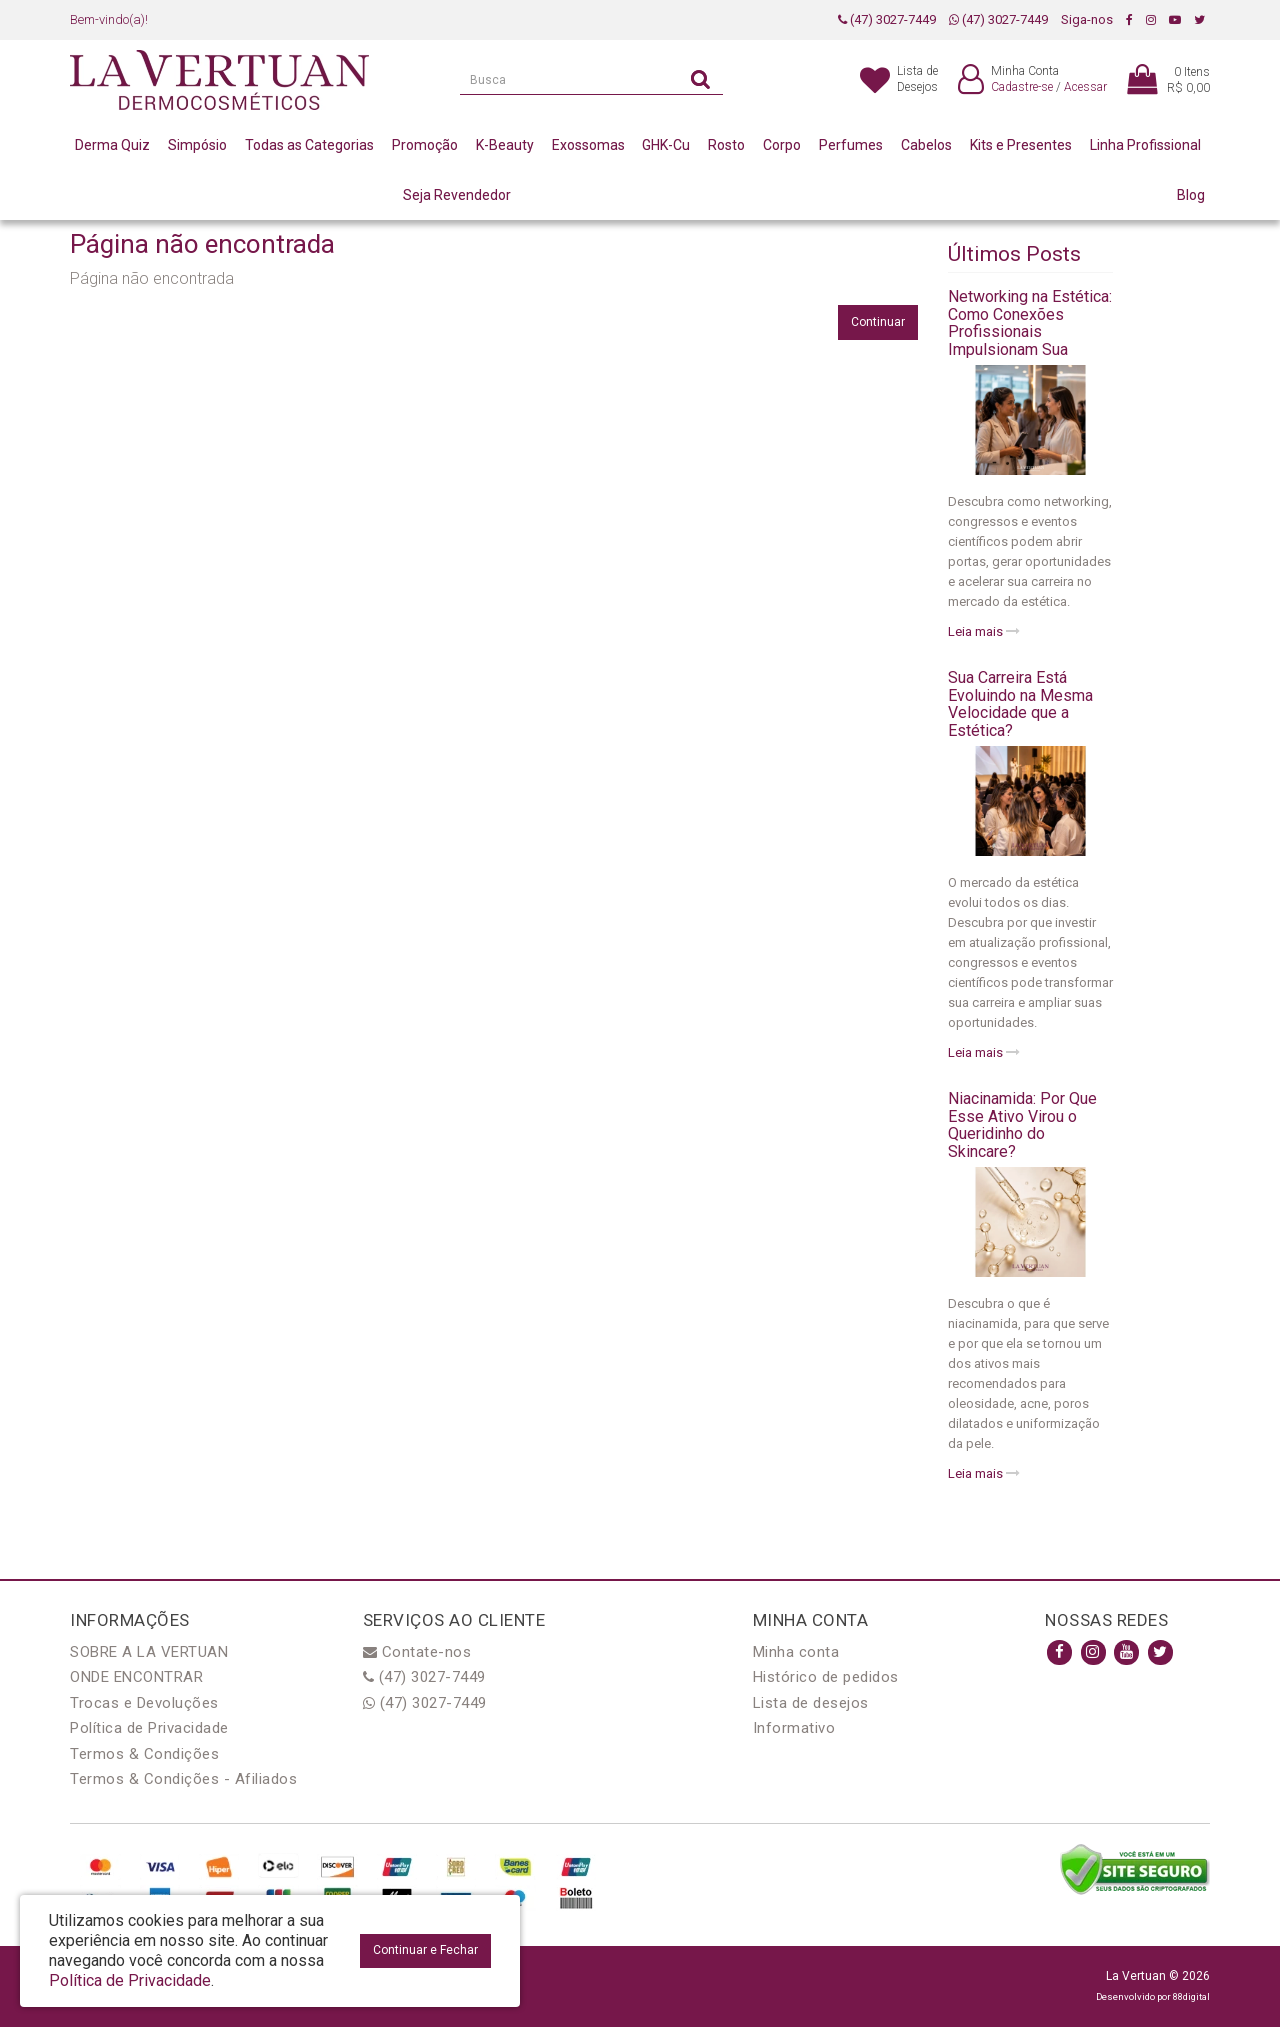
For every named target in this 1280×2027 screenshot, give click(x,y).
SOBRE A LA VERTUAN (149, 1652)
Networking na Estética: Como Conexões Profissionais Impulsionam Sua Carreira (1030, 331)
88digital (1191, 1996)
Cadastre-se (1022, 87)
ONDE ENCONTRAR (136, 1677)
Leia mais (984, 631)
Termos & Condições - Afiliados (183, 1779)
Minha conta (796, 1652)
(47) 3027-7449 (887, 19)
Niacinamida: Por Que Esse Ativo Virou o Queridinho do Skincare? (1022, 1125)
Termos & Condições (144, 1754)
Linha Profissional (1145, 145)
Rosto (726, 145)
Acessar (1085, 87)
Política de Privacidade (149, 1728)
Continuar (878, 322)
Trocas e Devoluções (144, 1703)
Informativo (794, 1728)
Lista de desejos (811, 1703)
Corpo (782, 145)
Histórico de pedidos (826, 1677)
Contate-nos (417, 1652)
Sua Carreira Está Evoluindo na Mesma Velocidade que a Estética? (1020, 704)
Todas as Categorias (309, 145)
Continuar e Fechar (425, 1950)
